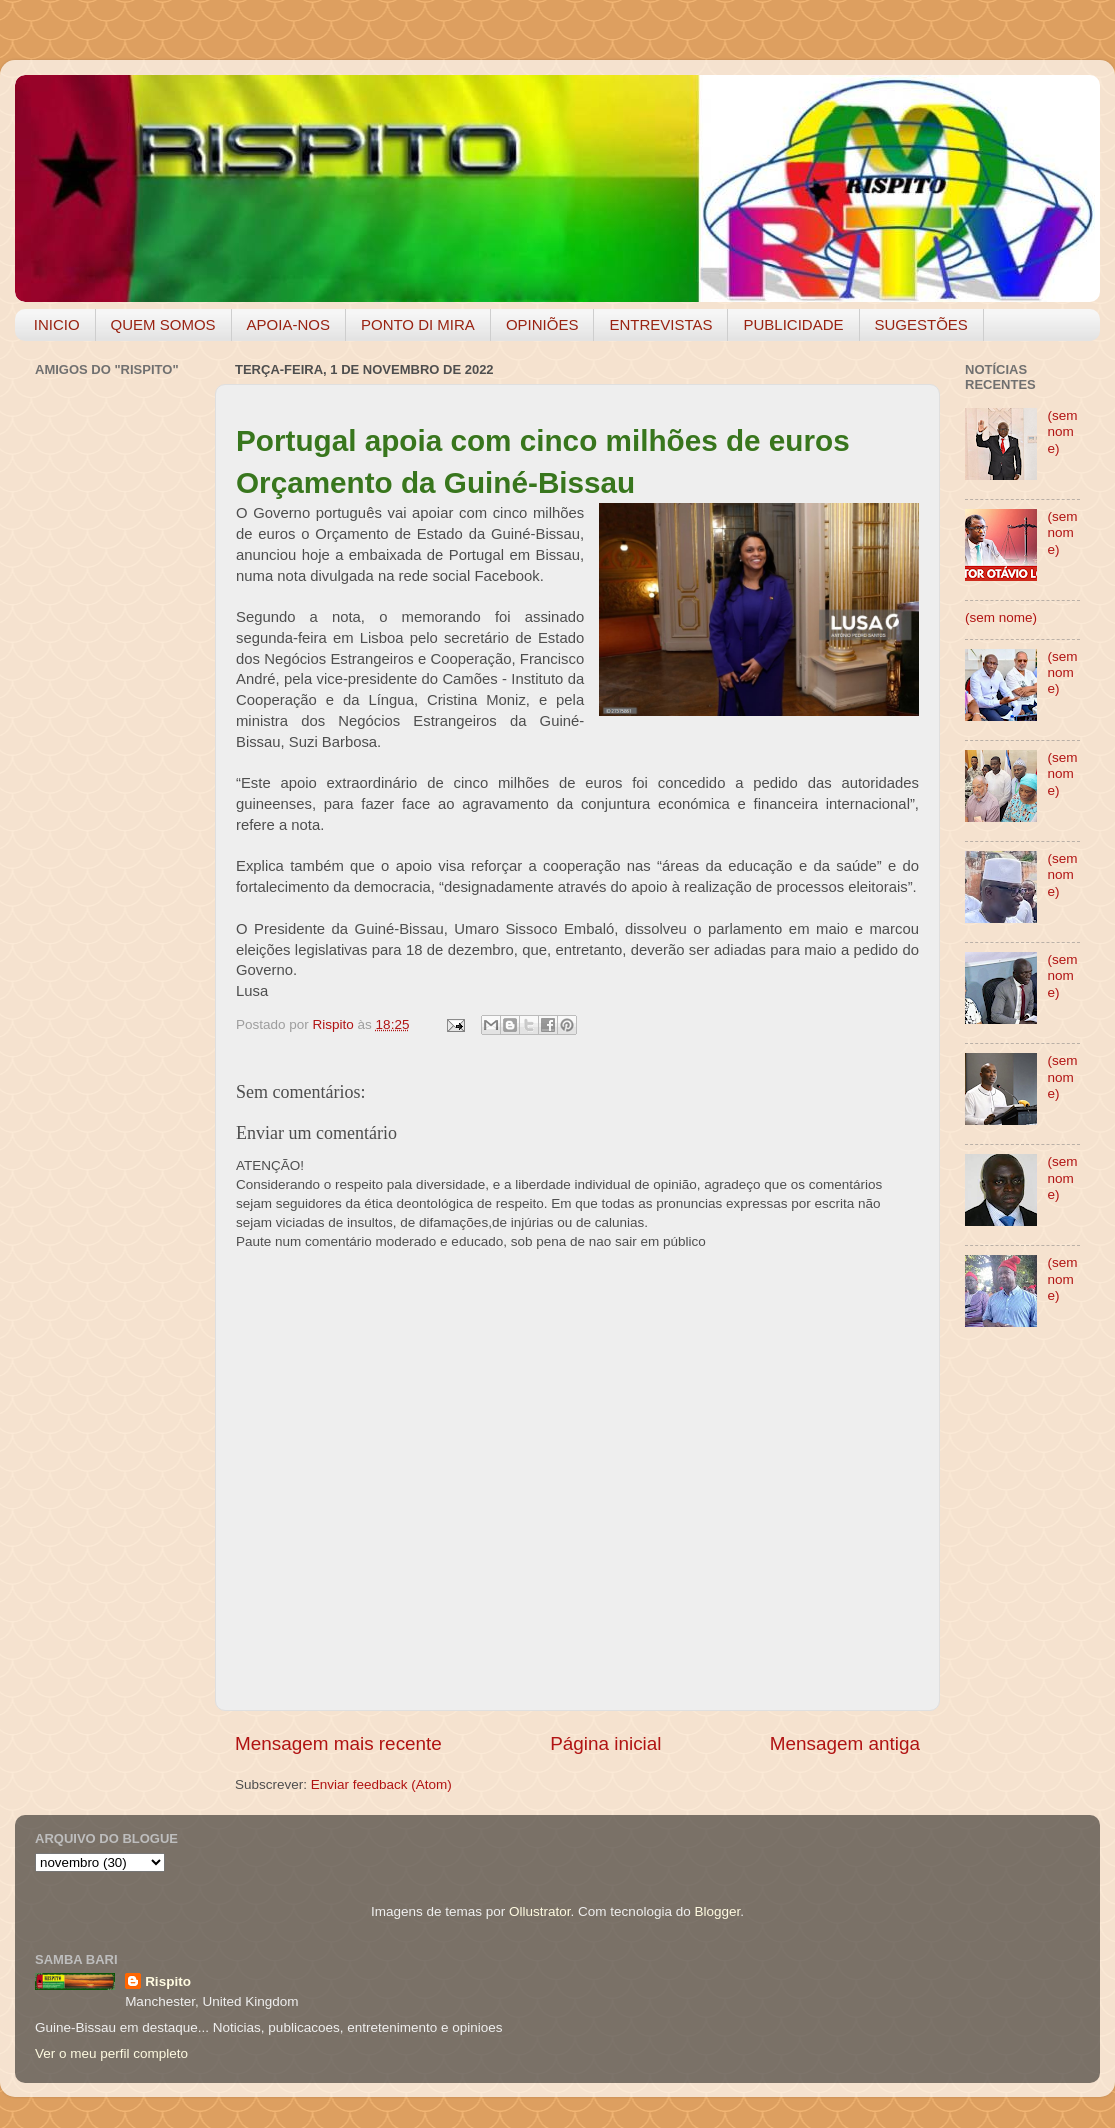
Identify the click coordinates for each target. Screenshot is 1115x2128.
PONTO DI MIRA (418, 324)
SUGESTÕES (921, 324)
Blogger (717, 1911)
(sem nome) (1062, 431)
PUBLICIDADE (793, 324)
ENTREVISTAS (660, 324)
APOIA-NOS (288, 324)
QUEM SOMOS (163, 324)
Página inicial (605, 1743)
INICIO (57, 324)
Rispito (168, 1981)
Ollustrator (540, 1911)
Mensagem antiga (845, 1743)
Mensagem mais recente (338, 1743)
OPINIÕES (542, 324)
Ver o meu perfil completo (111, 2053)
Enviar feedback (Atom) (381, 1784)
